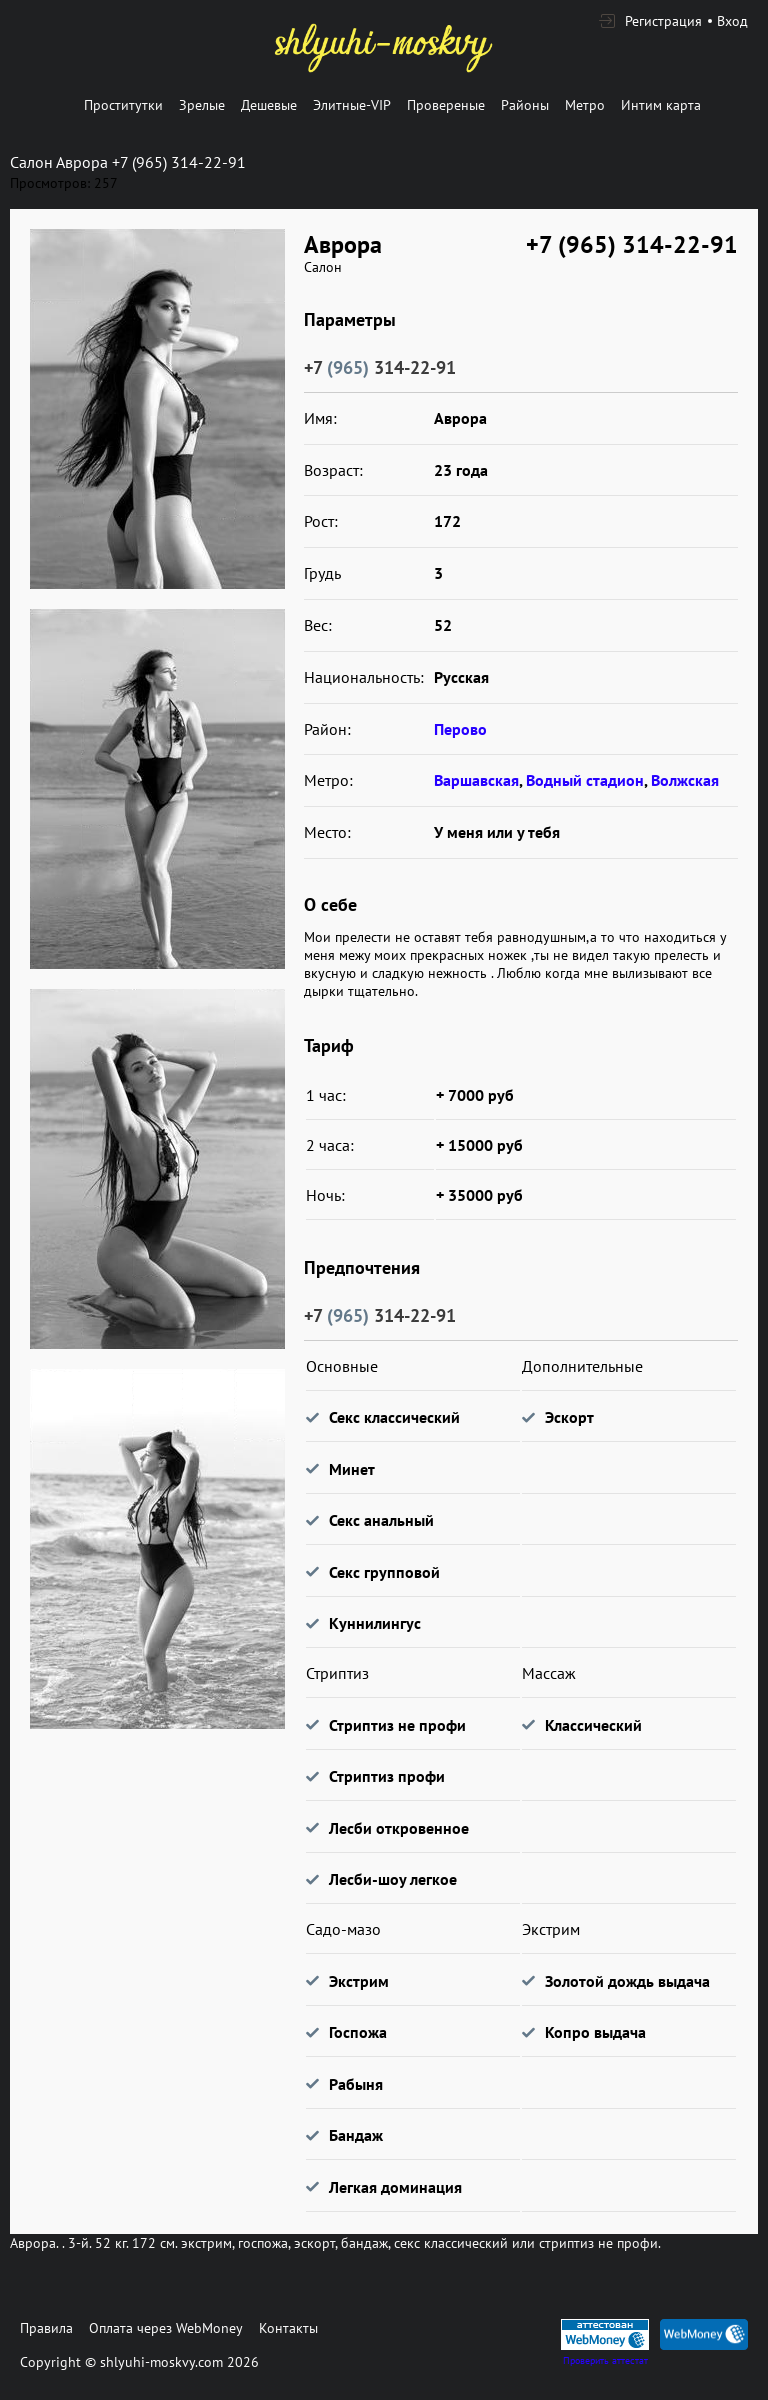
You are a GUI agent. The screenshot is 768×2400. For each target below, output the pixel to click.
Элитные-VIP (352, 105)
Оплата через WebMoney (166, 2328)
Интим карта (661, 105)
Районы (525, 105)
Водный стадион (585, 780)
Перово (460, 729)
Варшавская (476, 780)
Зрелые (202, 105)
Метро (585, 105)
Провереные (446, 105)
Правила (46, 2328)
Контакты (288, 2328)
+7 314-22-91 (380, 367)
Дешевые (269, 105)
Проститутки (123, 105)
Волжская (685, 780)
